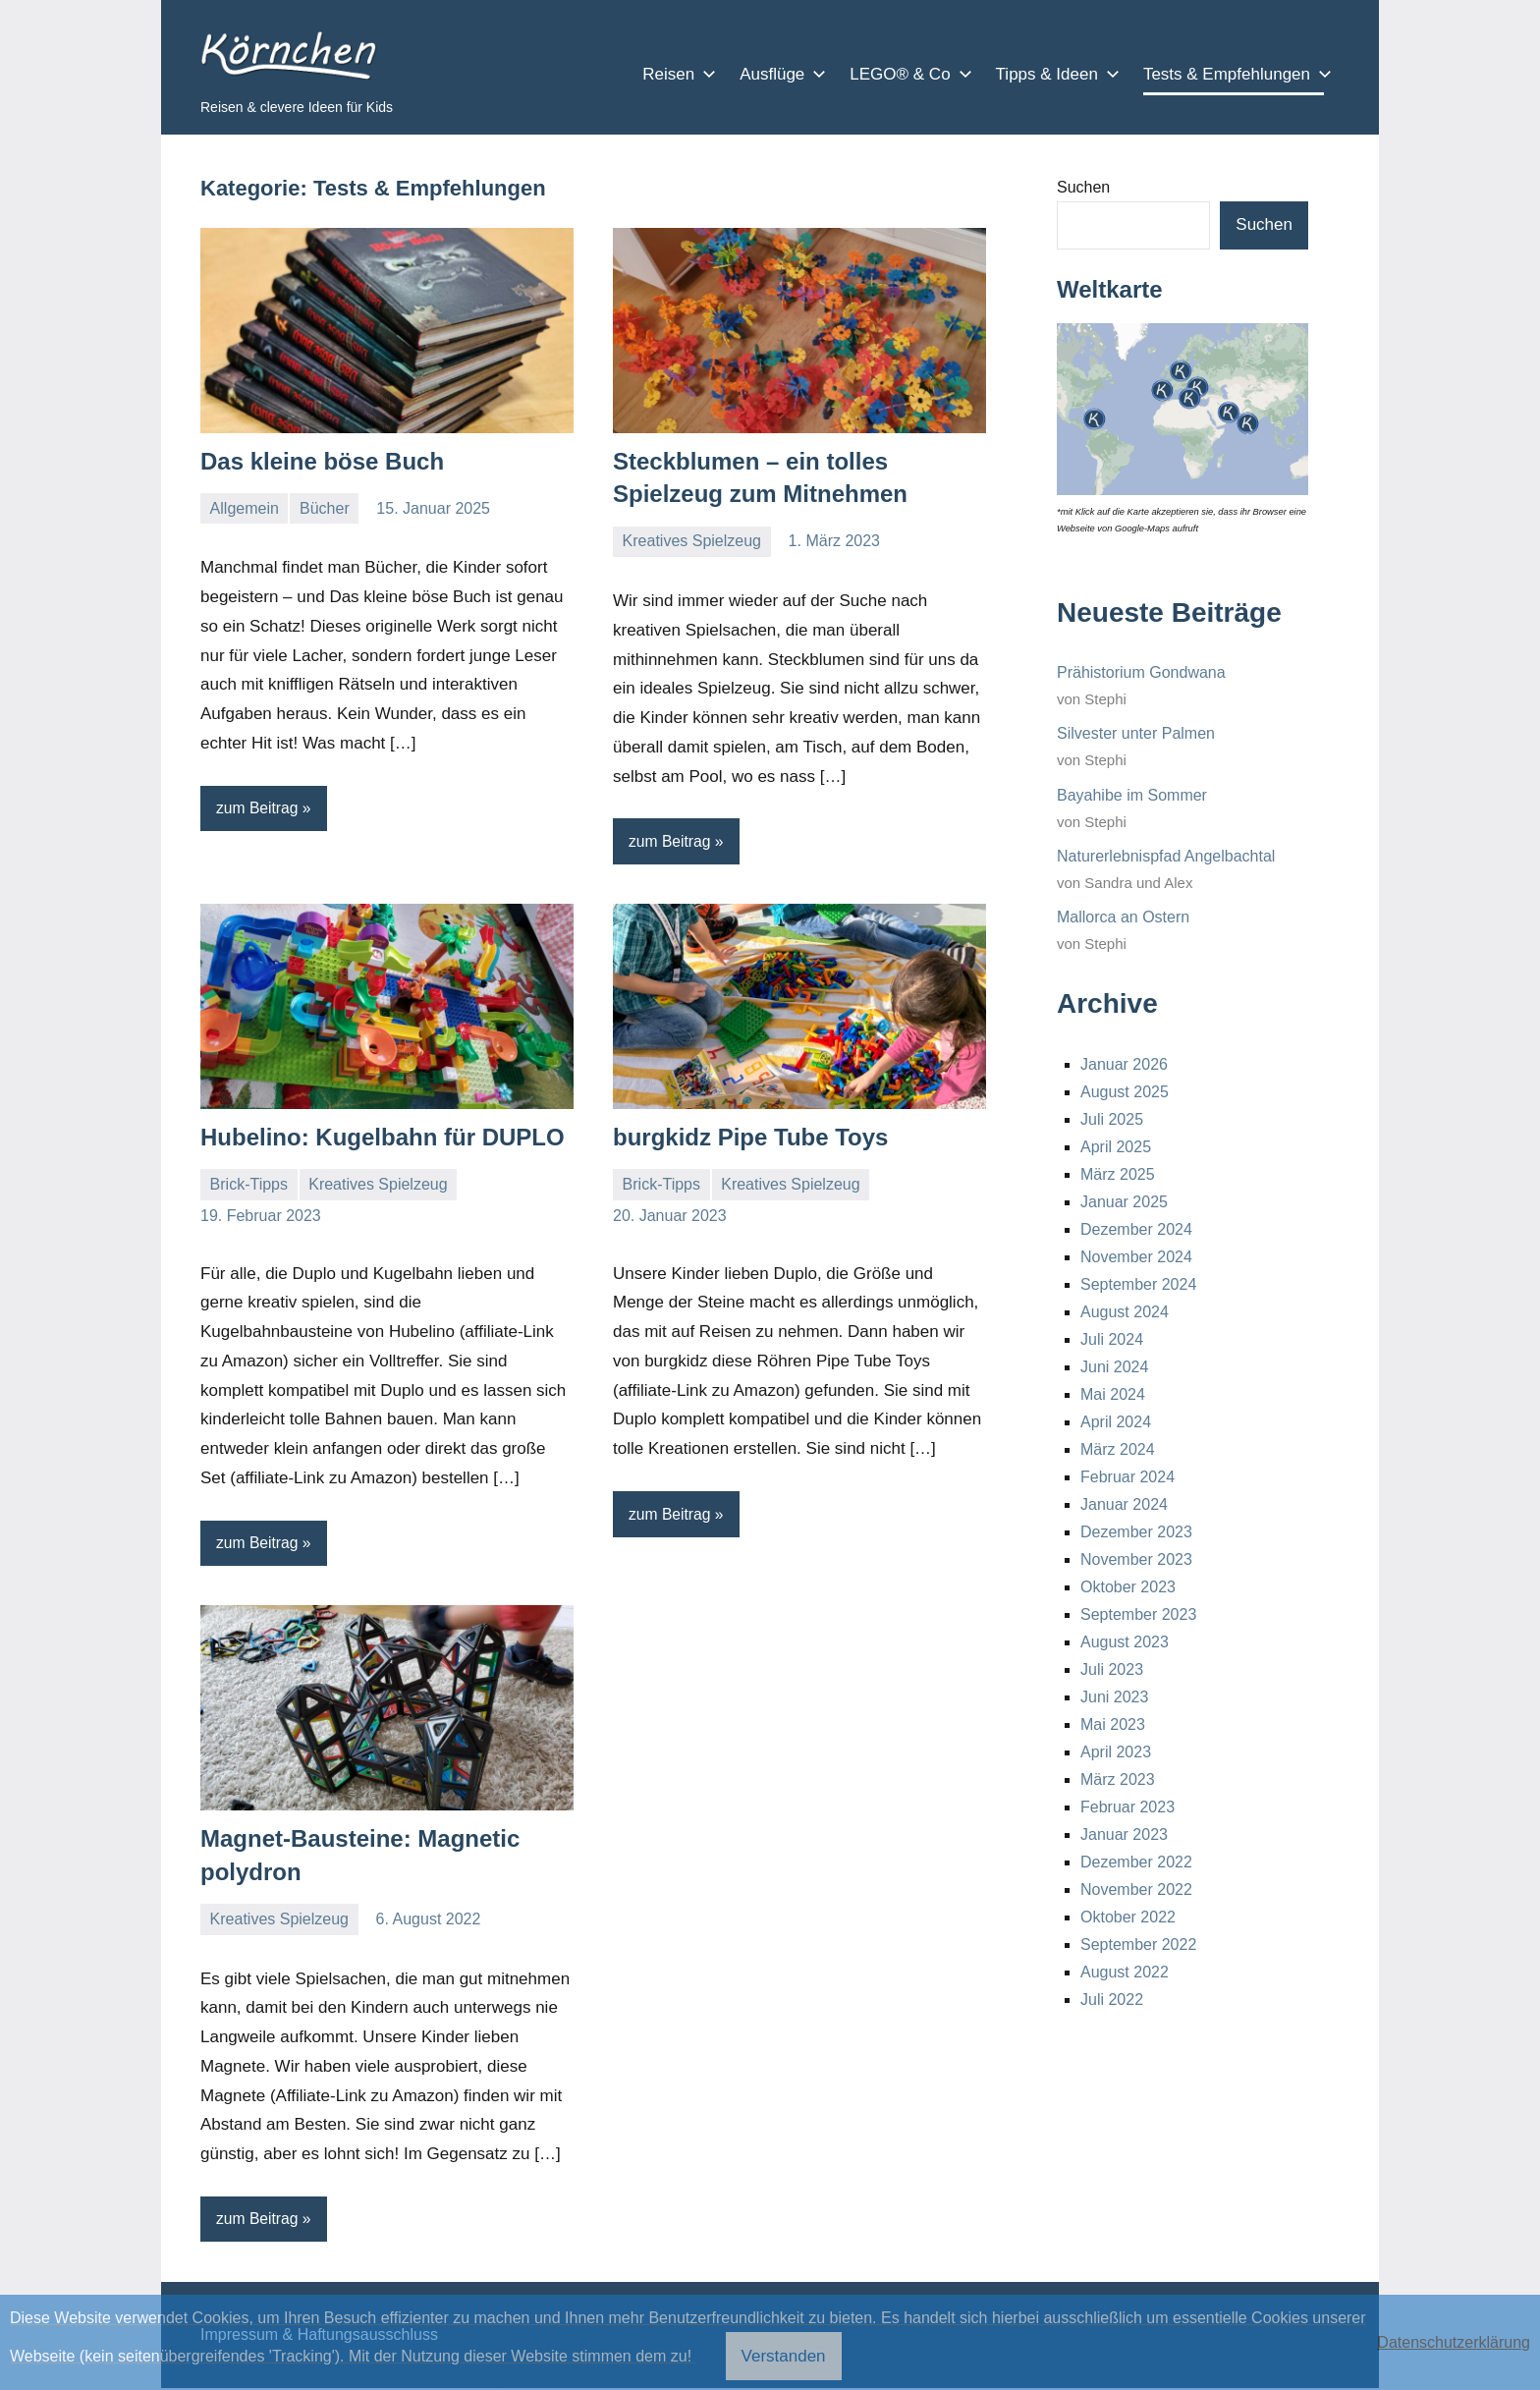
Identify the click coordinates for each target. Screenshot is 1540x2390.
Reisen (675, 74)
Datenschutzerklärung (1453, 2342)
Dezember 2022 (1136, 1862)
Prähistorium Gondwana (1141, 672)
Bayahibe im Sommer (1132, 795)
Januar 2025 (1124, 1202)
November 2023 (1136, 1559)
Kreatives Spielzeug (692, 540)
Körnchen (282, 55)
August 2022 (1124, 1972)
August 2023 (1124, 1642)
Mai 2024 (1112, 1394)
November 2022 (1136, 1889)
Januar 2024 (1124, 1504)
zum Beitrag (258, 808)
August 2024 (1124, 1312)
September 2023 (1138, 1614)
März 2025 (1117, 1174)
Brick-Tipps (249, 1185)
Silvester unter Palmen (1136, 733)
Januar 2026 (1124, 1064)
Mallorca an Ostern (1123, 917)
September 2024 (1138, 1284)
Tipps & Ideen (1054, 74)
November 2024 (1136, 1257)
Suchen (1083, 187)
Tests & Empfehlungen (1233, 74)
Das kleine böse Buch (322, 461)
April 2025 (1115, 1147)
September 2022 (1138, 1944)
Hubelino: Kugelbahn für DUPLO (382, 1138)
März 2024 (1117, 1449)
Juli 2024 (1111, 1339)
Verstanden (784, 2356)
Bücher (325, 508)
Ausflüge (779, 74)
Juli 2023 (1111, 1669)
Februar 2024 (1127, 1477)
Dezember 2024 (1136, 1229)
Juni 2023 (1114, 1697)
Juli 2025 (1111, 1119)
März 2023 (1117, 1779)
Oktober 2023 (1128, 1587)
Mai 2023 (1112, 1724)
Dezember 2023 (1136, 1532)
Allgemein (244, 508)
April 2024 (1115, 1422)
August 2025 (1124, 1092)
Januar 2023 (1124, 1834)
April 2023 (1115, 1752)
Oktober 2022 (1128, 1917)
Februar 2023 (1127, 1807)
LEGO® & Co (906, 74)
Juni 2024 (1114, 1367)
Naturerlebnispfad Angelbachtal (1166, 856)
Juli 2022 (1111, 1999)
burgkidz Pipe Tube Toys (750, 1138)
